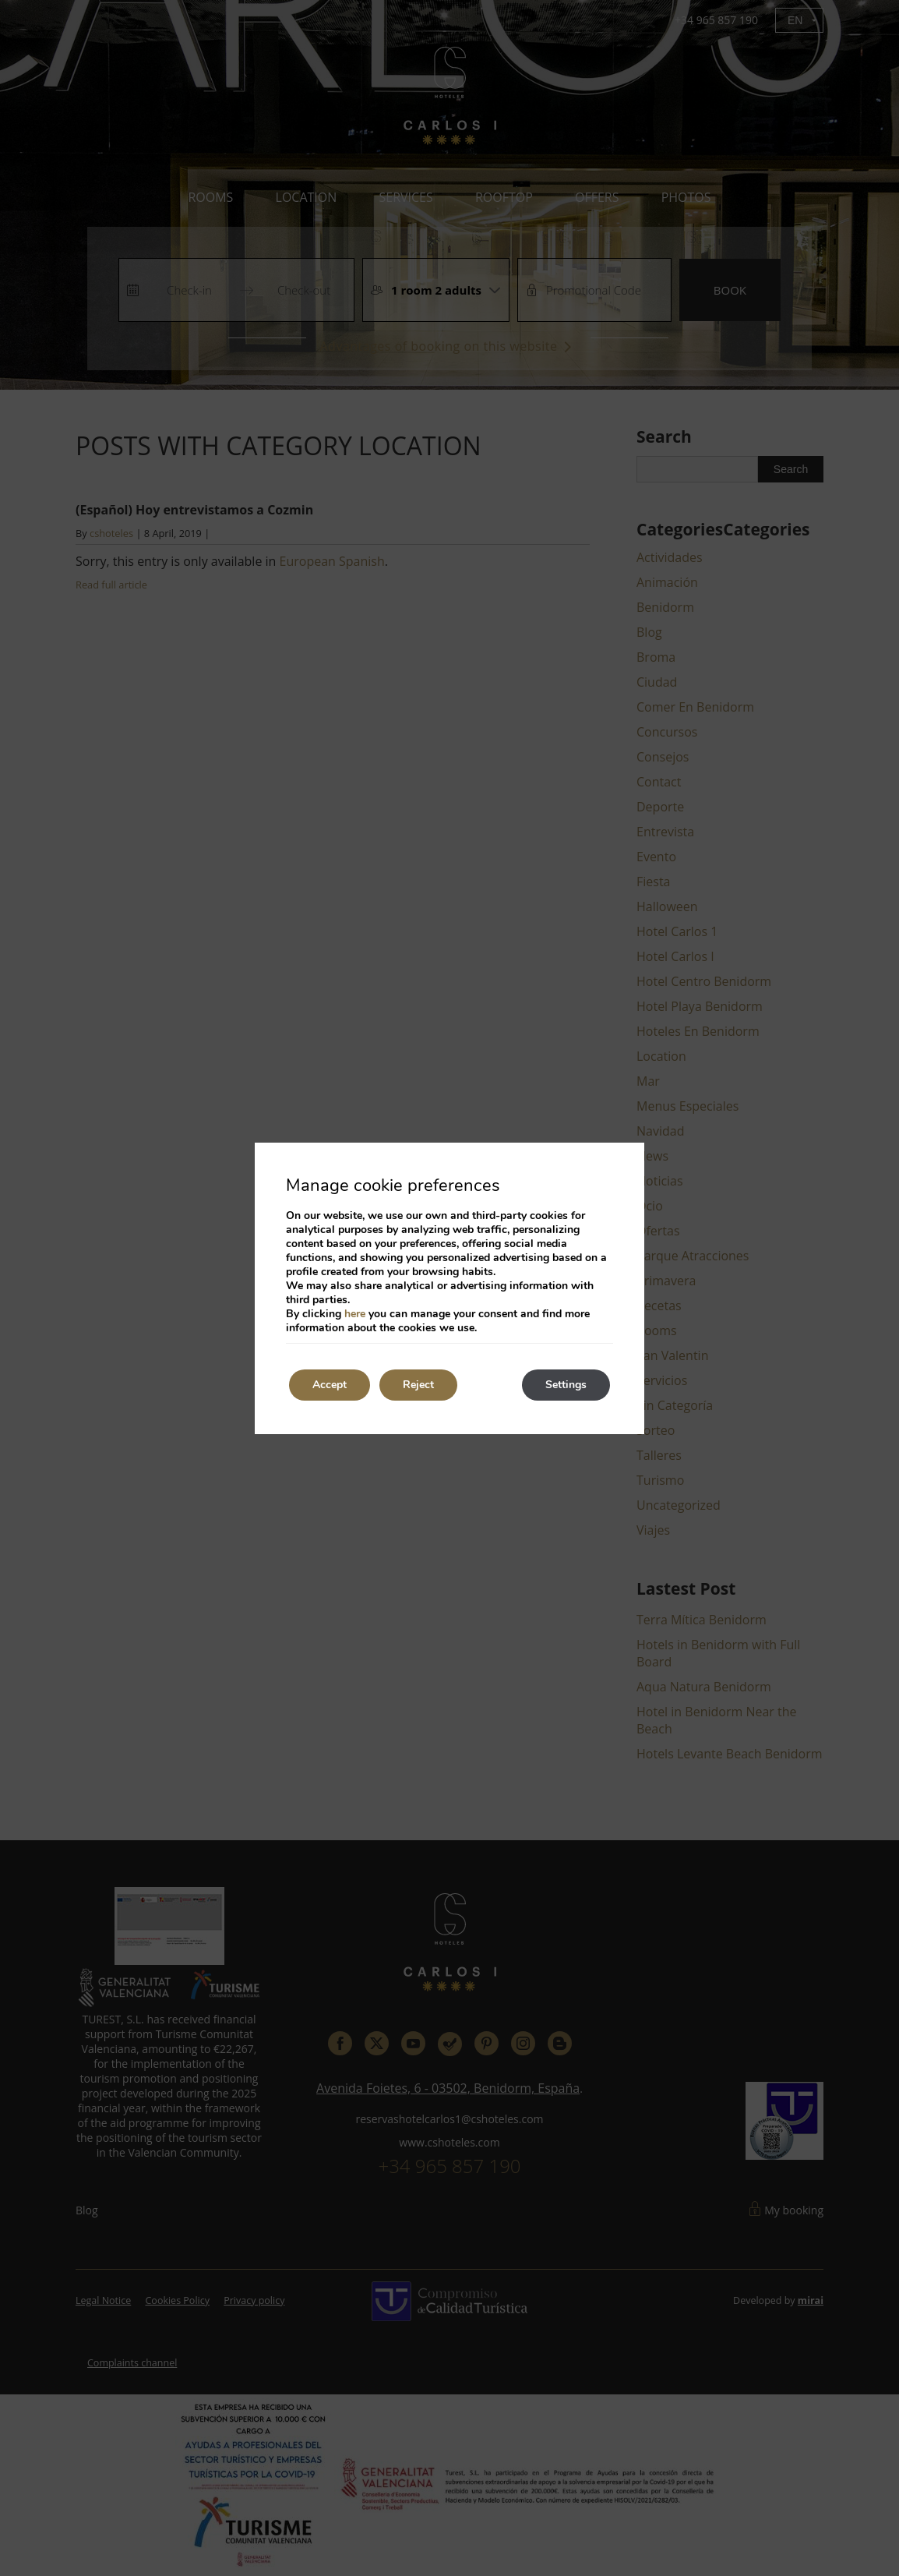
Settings (566, 1384)
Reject (418, 1384)
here (354, 1313)
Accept (329, 1384)
